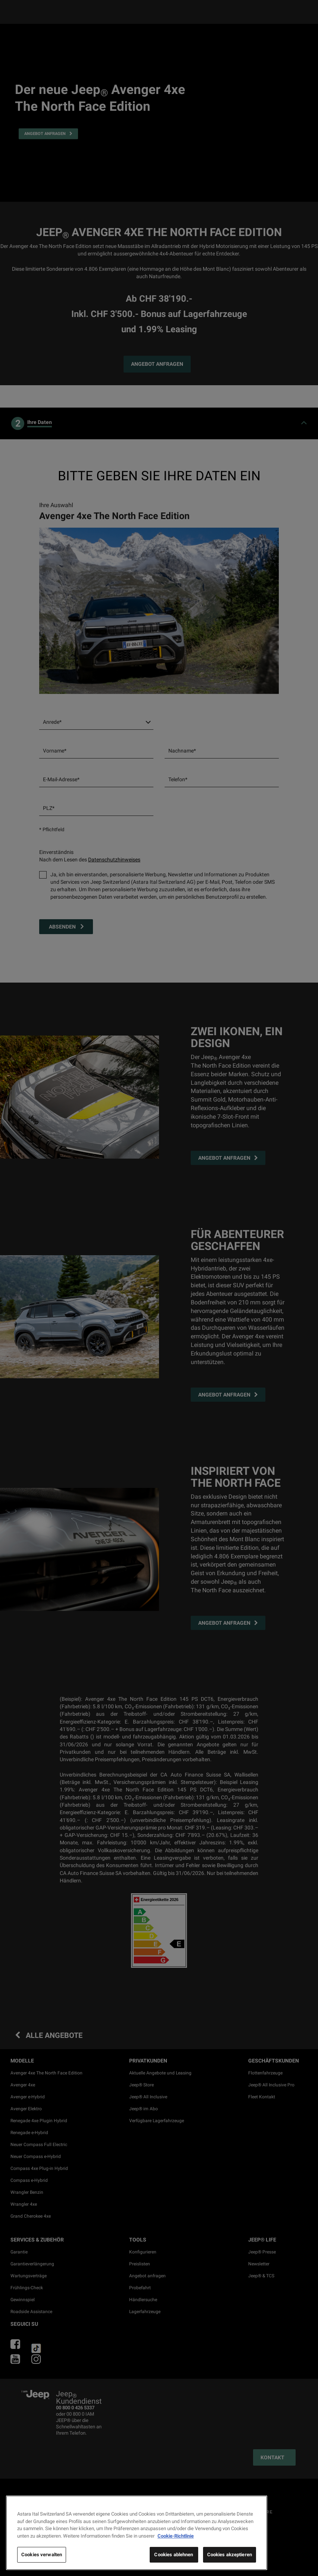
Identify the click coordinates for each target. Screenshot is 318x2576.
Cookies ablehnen (173, 2554)
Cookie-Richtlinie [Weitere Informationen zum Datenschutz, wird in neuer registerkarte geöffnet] (176, 2536)
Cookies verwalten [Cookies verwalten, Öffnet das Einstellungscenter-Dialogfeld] (41, 2554)
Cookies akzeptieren (229, 2554)
